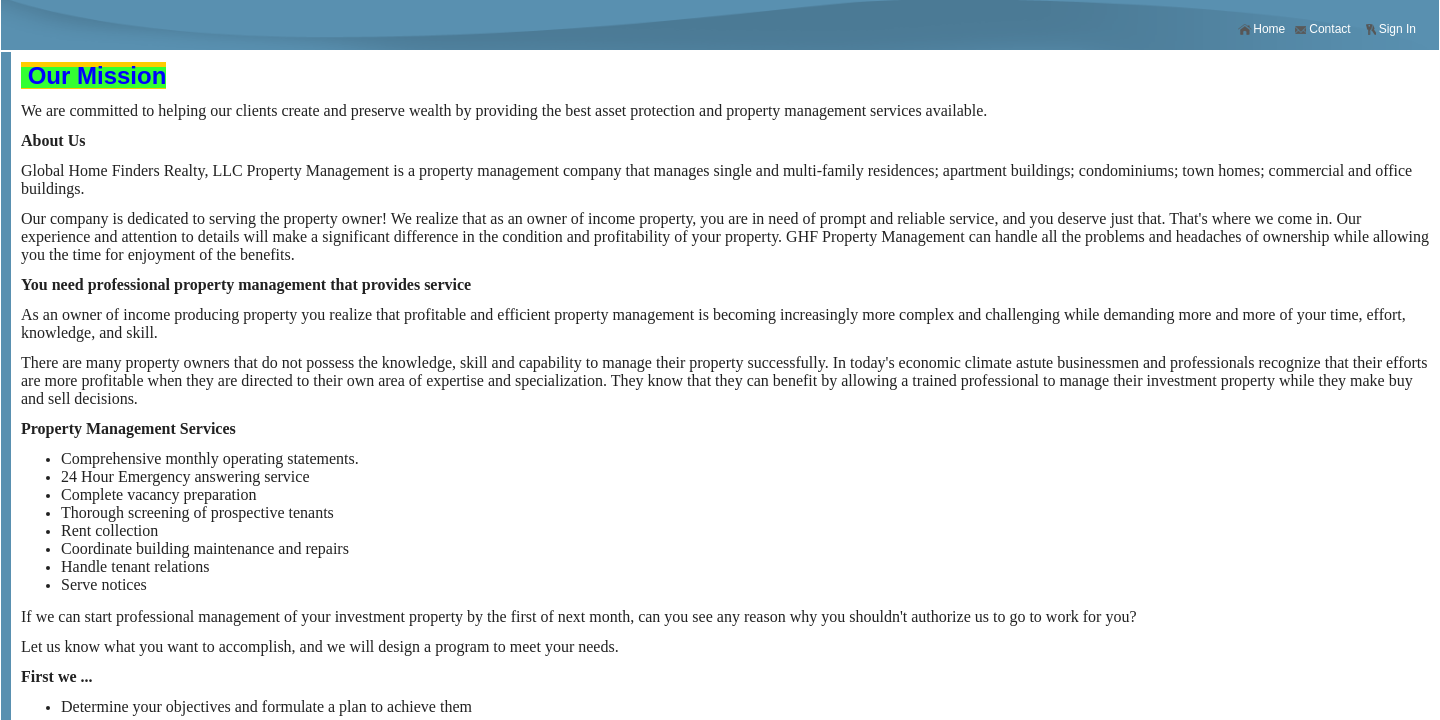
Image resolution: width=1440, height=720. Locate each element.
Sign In (1390, 29)
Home (1261, 29)
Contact (1322, 29)
